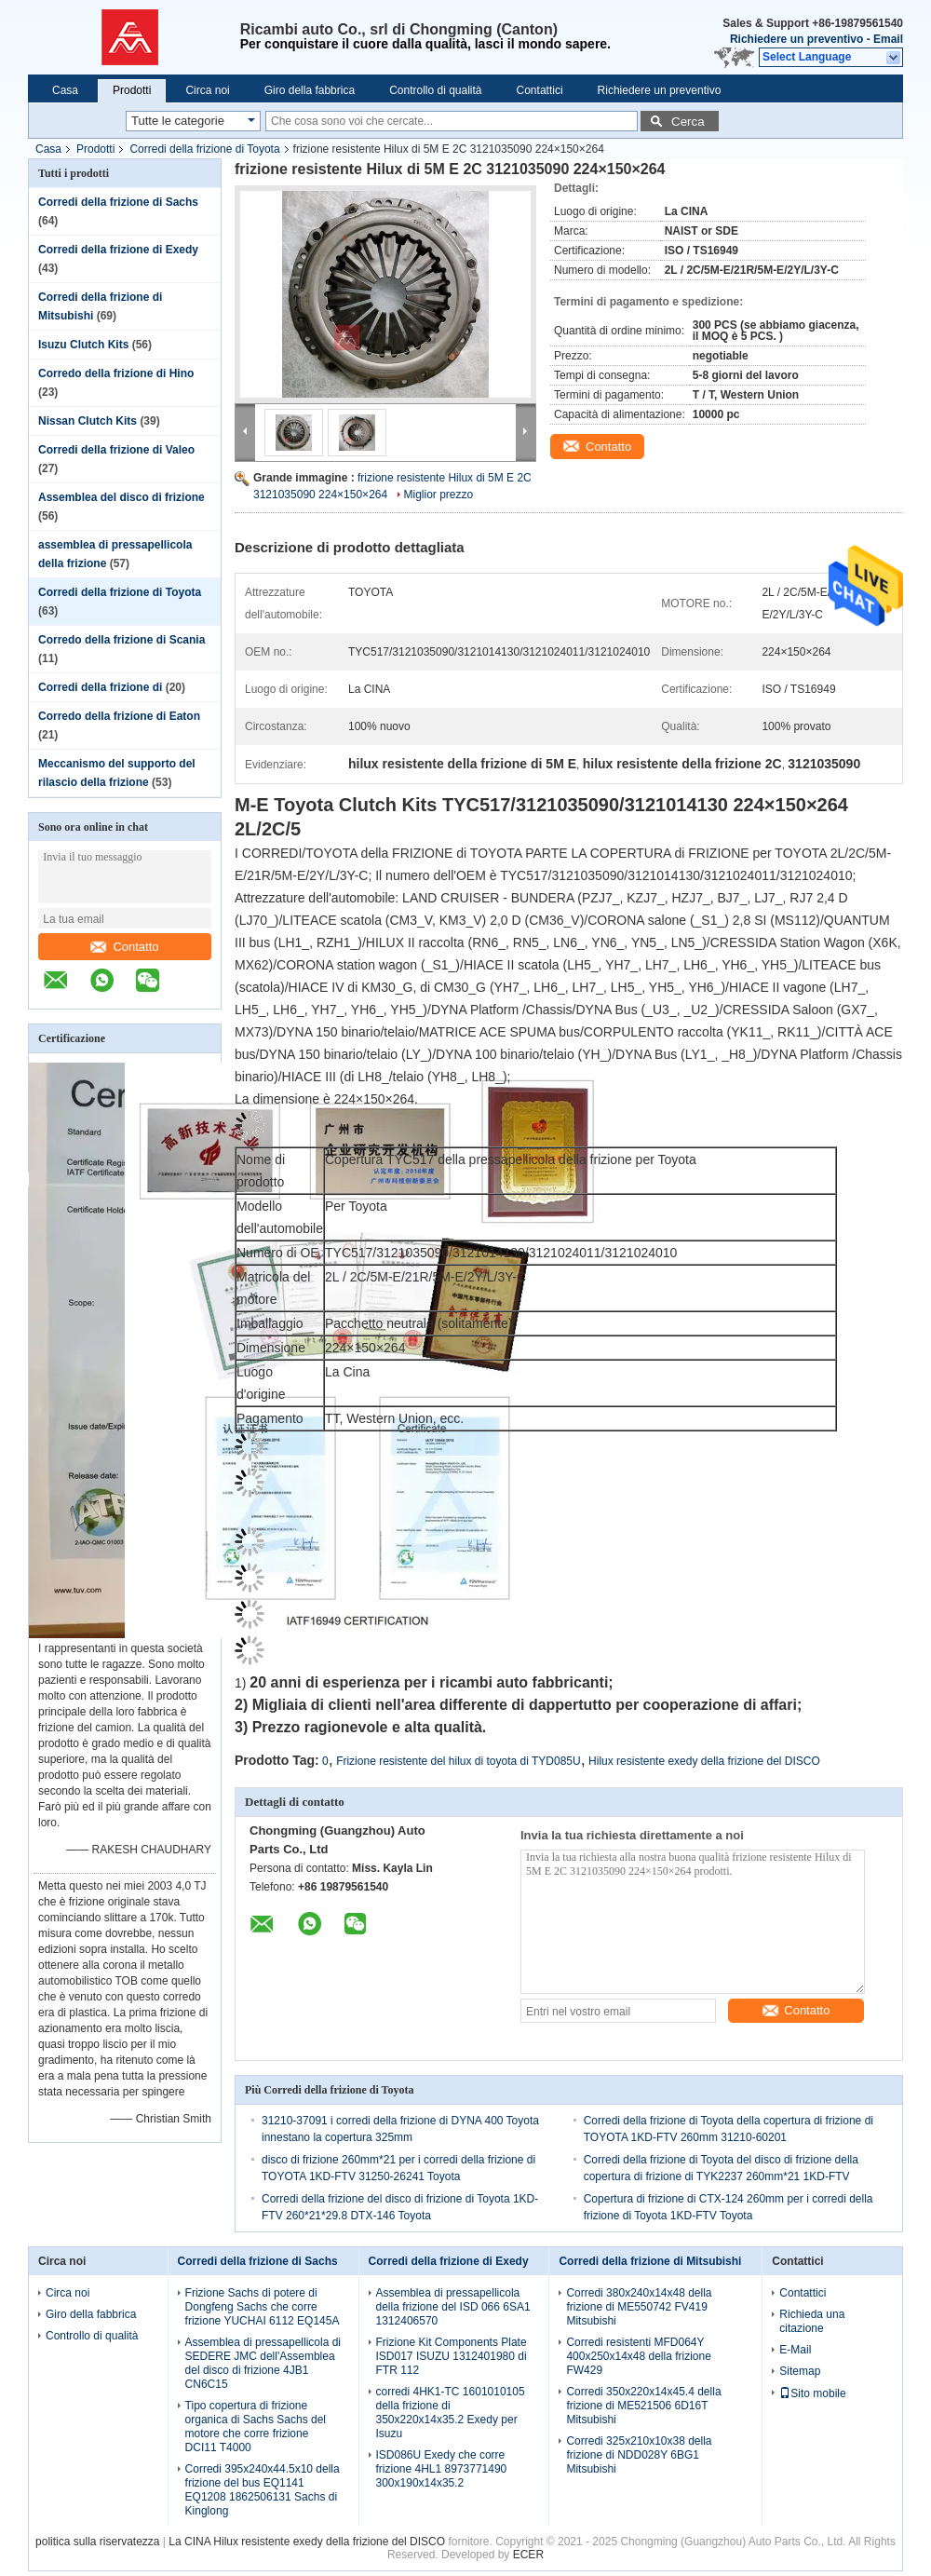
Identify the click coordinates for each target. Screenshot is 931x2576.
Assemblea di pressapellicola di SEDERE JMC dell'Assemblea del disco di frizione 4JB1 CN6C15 (263, 2363)
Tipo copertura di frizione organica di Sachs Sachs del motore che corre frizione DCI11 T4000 (255, 2426)
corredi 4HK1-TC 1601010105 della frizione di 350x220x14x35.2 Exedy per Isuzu (450, 2412)
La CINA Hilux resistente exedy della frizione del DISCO (307, 2541)
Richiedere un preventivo (796, 39)
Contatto (124, 947)
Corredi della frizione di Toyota (204, 149)
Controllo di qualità (435, 90)
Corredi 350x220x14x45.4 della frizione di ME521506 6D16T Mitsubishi (643, 2405)
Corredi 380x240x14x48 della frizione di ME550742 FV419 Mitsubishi (638, 2306)
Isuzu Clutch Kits (83, 344)
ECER (528, 2554)
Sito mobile (812, 2393)
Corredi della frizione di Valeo (116, 449)
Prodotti (132, 90)
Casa (65, 90)
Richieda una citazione (811, 2321)
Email (888, 39)
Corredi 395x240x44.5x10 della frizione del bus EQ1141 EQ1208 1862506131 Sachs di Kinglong (262, 2489)
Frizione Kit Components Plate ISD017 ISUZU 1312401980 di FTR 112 (451, 2356)
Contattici (540, 90)
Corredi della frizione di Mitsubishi (650, 2261)
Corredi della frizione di (102, 687)
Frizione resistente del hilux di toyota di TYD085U (458, 1761)
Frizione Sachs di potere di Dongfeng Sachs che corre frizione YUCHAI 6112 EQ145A (262, 2306)
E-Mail (795, 2349)
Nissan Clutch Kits (87, 420)
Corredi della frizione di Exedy (118, 249)
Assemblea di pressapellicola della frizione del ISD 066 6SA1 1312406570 (453, 2306)
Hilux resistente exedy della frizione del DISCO (704, 1761)
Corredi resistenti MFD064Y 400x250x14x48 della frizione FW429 (638, 2356)
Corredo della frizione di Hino (116, 373)
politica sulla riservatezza (97, 2541)
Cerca (688, 122)
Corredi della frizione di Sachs (118, 202)
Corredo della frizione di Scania (121, 639)
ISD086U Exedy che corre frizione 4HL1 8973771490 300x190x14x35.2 (441, 2468)
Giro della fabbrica (309, 90)
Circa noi (207, 90)
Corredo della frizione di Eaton (119, 716)
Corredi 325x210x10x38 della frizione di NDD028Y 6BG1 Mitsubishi (638, 2454)
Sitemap (799, 2371)
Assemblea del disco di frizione (121, 497)
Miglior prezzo (439, 494)
